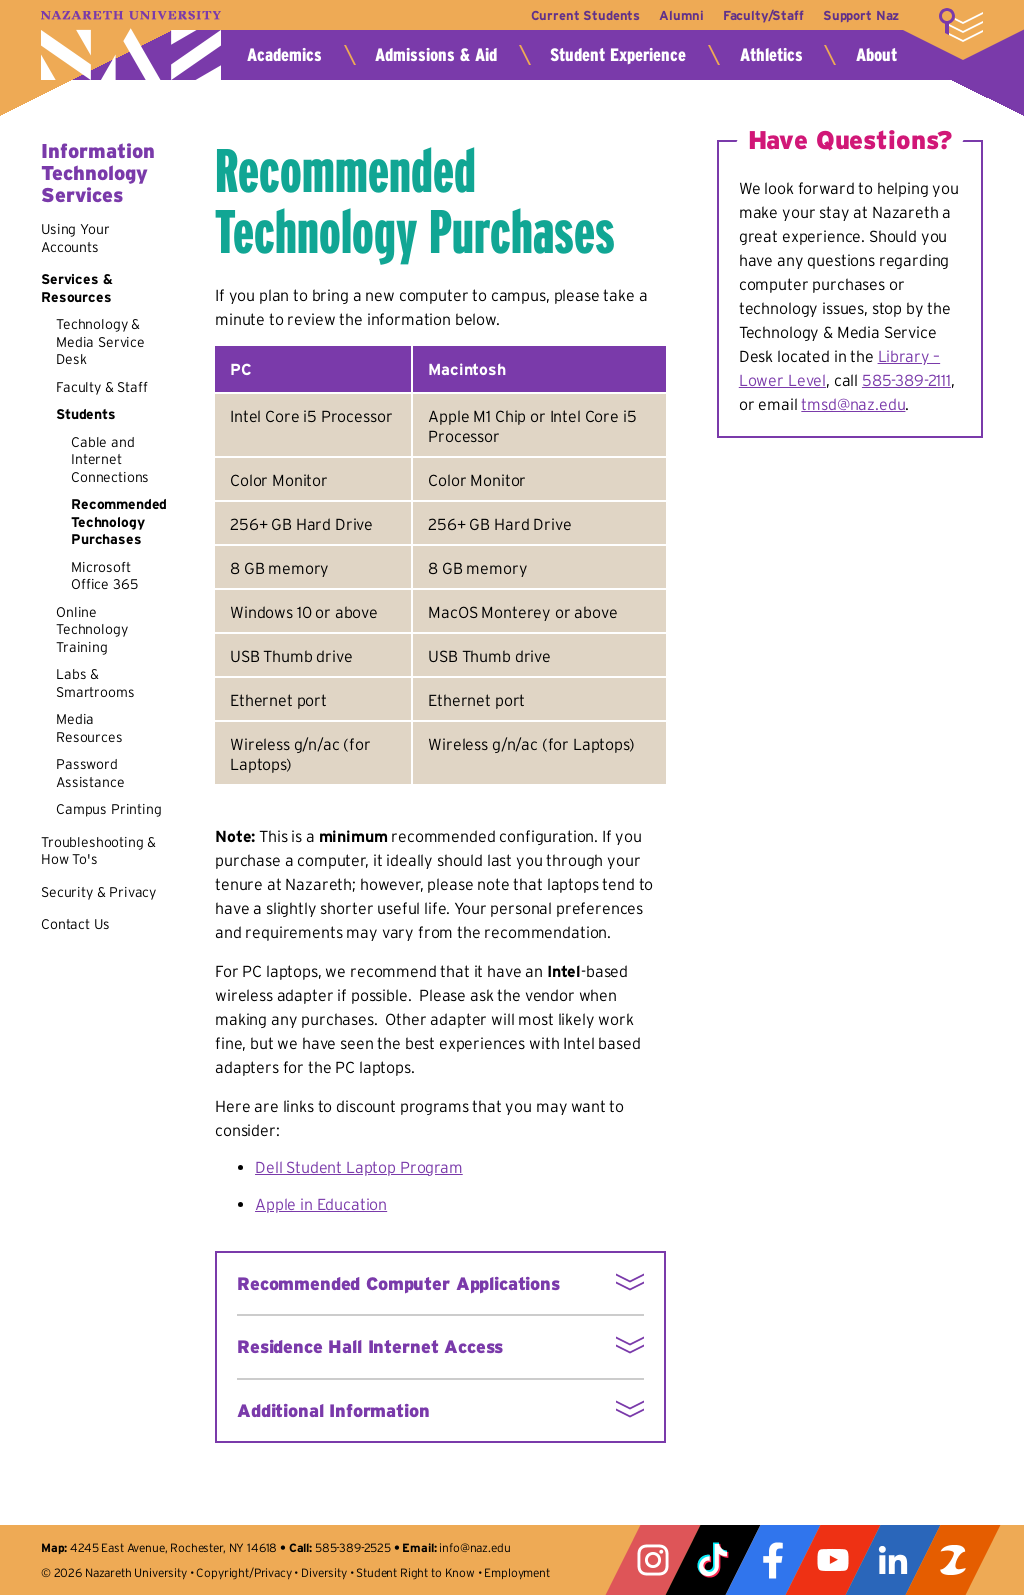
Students (86, 414)
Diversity (324, 1572)
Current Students (570, 15)
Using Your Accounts (75, 238)
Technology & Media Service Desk (100, 341)
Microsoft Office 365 (104, 576)
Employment (516, 1572)
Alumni (672, 15)
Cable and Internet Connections (110, 459)
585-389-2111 (906, 380)
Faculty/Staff (758, 15)
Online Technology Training (91, 629)
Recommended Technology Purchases (119, 521)
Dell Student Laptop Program (359, 1167)
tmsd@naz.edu (853, 404)
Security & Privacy (98, 892)
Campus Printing (109, 809)
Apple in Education (321, 1204)
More (961, 25)
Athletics (771, 55)
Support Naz (861, 15)
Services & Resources (76, 288)
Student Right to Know (415, 1572)
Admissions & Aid (436, 55)
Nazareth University (131, 45)
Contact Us (75, 924)
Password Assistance (90, 773)
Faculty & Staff (102, 387)
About (876, 55)
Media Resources (89, 728)
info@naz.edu (474, 1547)
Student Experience (618, 55)
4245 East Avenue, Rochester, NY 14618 (173, 1547)
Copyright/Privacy (243, 1572)
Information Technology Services (98, 173)
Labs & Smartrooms (95, 683)
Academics (284, 55)
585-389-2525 (353, 1547)
